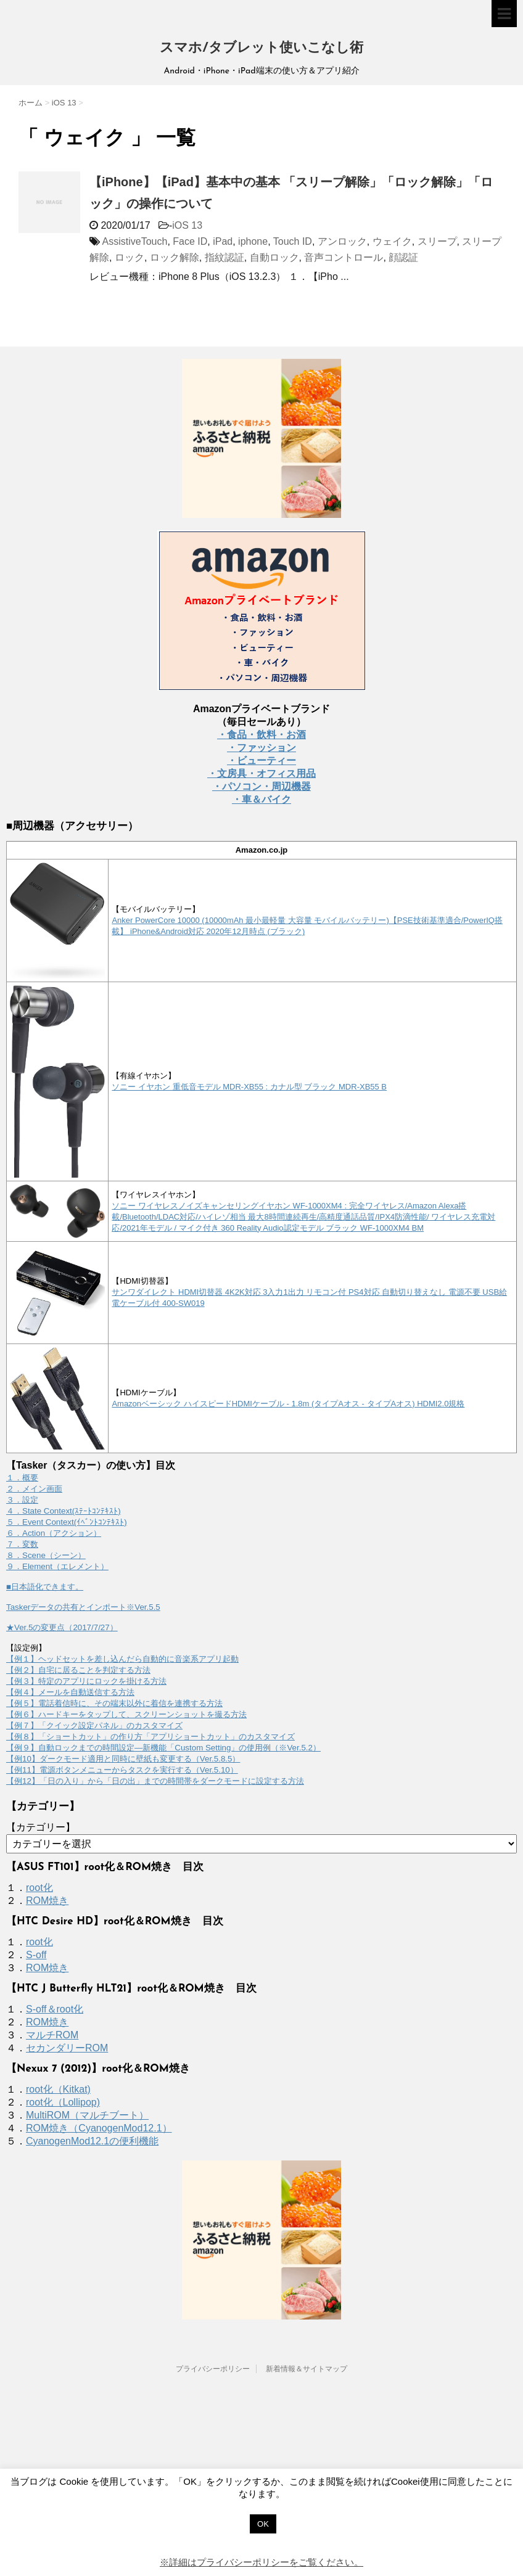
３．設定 (22, 1499)
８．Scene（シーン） (46, 1555)
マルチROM (52, 2035)
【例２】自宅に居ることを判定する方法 (78, 1670)
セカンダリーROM (67, 2048)
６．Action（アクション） (53, 1533)
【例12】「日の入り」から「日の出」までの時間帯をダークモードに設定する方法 (155, 1781)
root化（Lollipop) (63, 2102)
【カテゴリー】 (40, 1827)
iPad (223, 241)
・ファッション (261, 747)
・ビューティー (261, 760)
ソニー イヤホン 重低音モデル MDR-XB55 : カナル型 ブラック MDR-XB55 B (249, 1086)
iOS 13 (187, 225)
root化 (39, 1887)
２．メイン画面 (34, 1488)
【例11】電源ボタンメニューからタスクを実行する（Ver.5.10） (122, 1769)
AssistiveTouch (135, 241)
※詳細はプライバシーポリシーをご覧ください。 (261, 2562)
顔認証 (403, 257)
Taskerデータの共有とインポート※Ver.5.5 (83, 1607)
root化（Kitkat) (58, 2089)
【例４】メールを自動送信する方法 (70, 1692)
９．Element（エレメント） (57, 1566)
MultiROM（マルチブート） (87, 2115)
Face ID (190, 241)
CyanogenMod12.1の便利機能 (92, 2141)
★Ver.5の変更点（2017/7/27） (62, 1627)
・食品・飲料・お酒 (261, 734)
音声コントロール (343, 257)
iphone (253, 241)
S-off (36, 1955)
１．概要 (22, 1477)
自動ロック (274, 257)
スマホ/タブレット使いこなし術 (261, 48)
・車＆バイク (261, 799)
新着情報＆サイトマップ (306, 2369)
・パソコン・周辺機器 (261, 786)
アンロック (342, 241)
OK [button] (263, 2524)
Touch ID (292, 241)
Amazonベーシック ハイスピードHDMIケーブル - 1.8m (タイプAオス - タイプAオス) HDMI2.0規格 (288, 1403)
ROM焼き (47, 1900)
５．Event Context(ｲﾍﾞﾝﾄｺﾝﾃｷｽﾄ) (66, 1522)
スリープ (437, 241)
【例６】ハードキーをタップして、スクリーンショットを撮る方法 (126, 1714)
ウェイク (392, 241)
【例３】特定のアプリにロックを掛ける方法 (86, 1681)
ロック (129, 257)
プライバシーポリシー (213, 2369)
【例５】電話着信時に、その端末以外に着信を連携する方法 (114, 1703)
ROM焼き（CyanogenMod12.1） (99, 2128)
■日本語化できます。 (44, 1586)
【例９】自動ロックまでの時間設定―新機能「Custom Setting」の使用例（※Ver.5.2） (163, 1747)
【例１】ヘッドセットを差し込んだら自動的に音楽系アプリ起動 (122, 1658)
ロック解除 (174, 257)
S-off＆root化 (54, 2009)
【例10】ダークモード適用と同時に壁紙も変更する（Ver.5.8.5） (123, 1758)
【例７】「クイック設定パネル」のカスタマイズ (94, 1725)
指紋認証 (224, 257)
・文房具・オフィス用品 (261, 773)
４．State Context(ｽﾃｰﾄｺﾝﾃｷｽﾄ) (63, 1511)
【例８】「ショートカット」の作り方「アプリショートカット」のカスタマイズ (150, 1736)
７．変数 (22, 1544)
